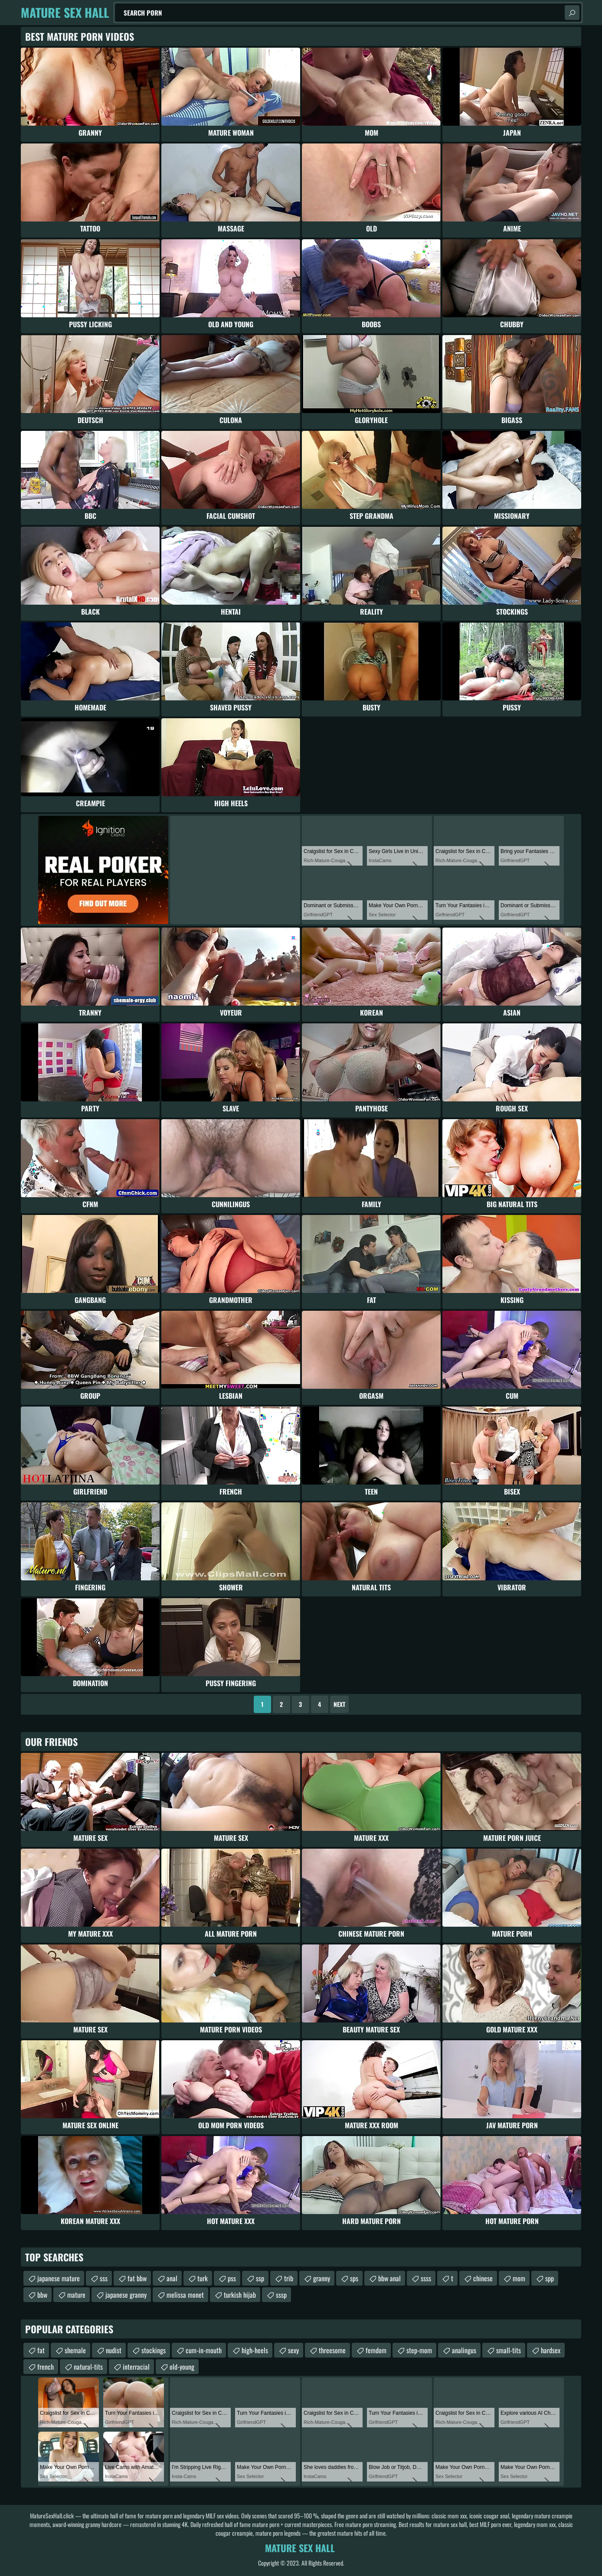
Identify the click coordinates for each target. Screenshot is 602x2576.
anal (172, 2278)
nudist (113, 2350)
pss (232, 2278)
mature (76, 2294)
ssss (426, 2278)
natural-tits (88, 2366)
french (45, 2366)
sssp (281, 2294)
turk (202, 2278)
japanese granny (126, 2294)
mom (519, 2278)
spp (549, 2278)
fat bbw (137, 2278)
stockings (153, 2350)
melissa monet (185, 2294)
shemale (75, 2350)
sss (104, 2278)
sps (354, 2278)
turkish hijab (240, 2294)
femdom (376, 2350)
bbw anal (389, 2278)
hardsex (550, 2350)
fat (41, 2350)
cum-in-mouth (204, 2350)
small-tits (508, 2350)
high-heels (255, 2350)
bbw (42, 2294)
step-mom (419, 2350)
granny (321, 2278)
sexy (293, 2350)
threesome (332, 2350)
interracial (136, 2366)
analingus (464, 2350)
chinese (483, 2278)
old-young (182, 2366)
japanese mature (58, 2278)
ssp (260, 2278)
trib (288, 2278)
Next (339, 1704)
